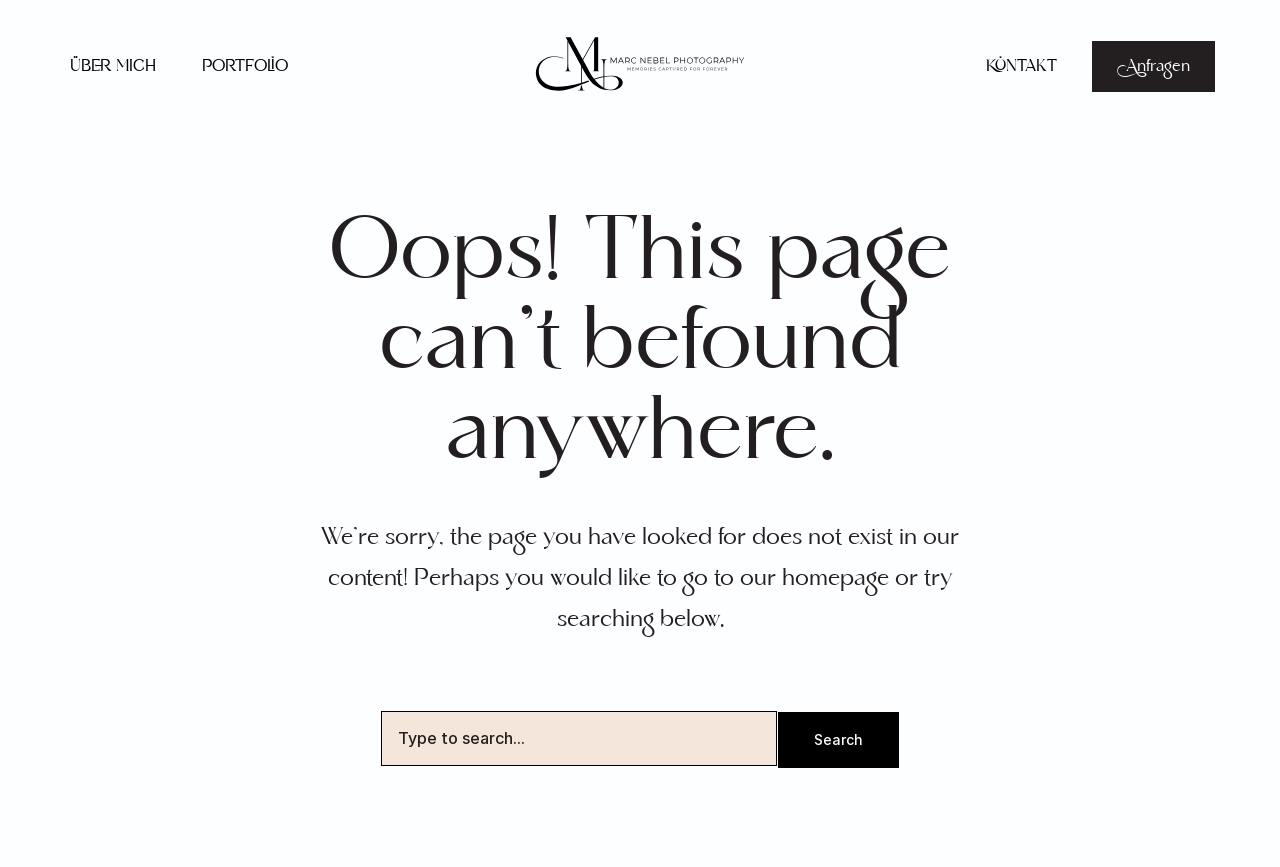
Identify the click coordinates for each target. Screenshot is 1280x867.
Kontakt (1021, 66)
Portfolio (245, 66)
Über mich (113, 66)
